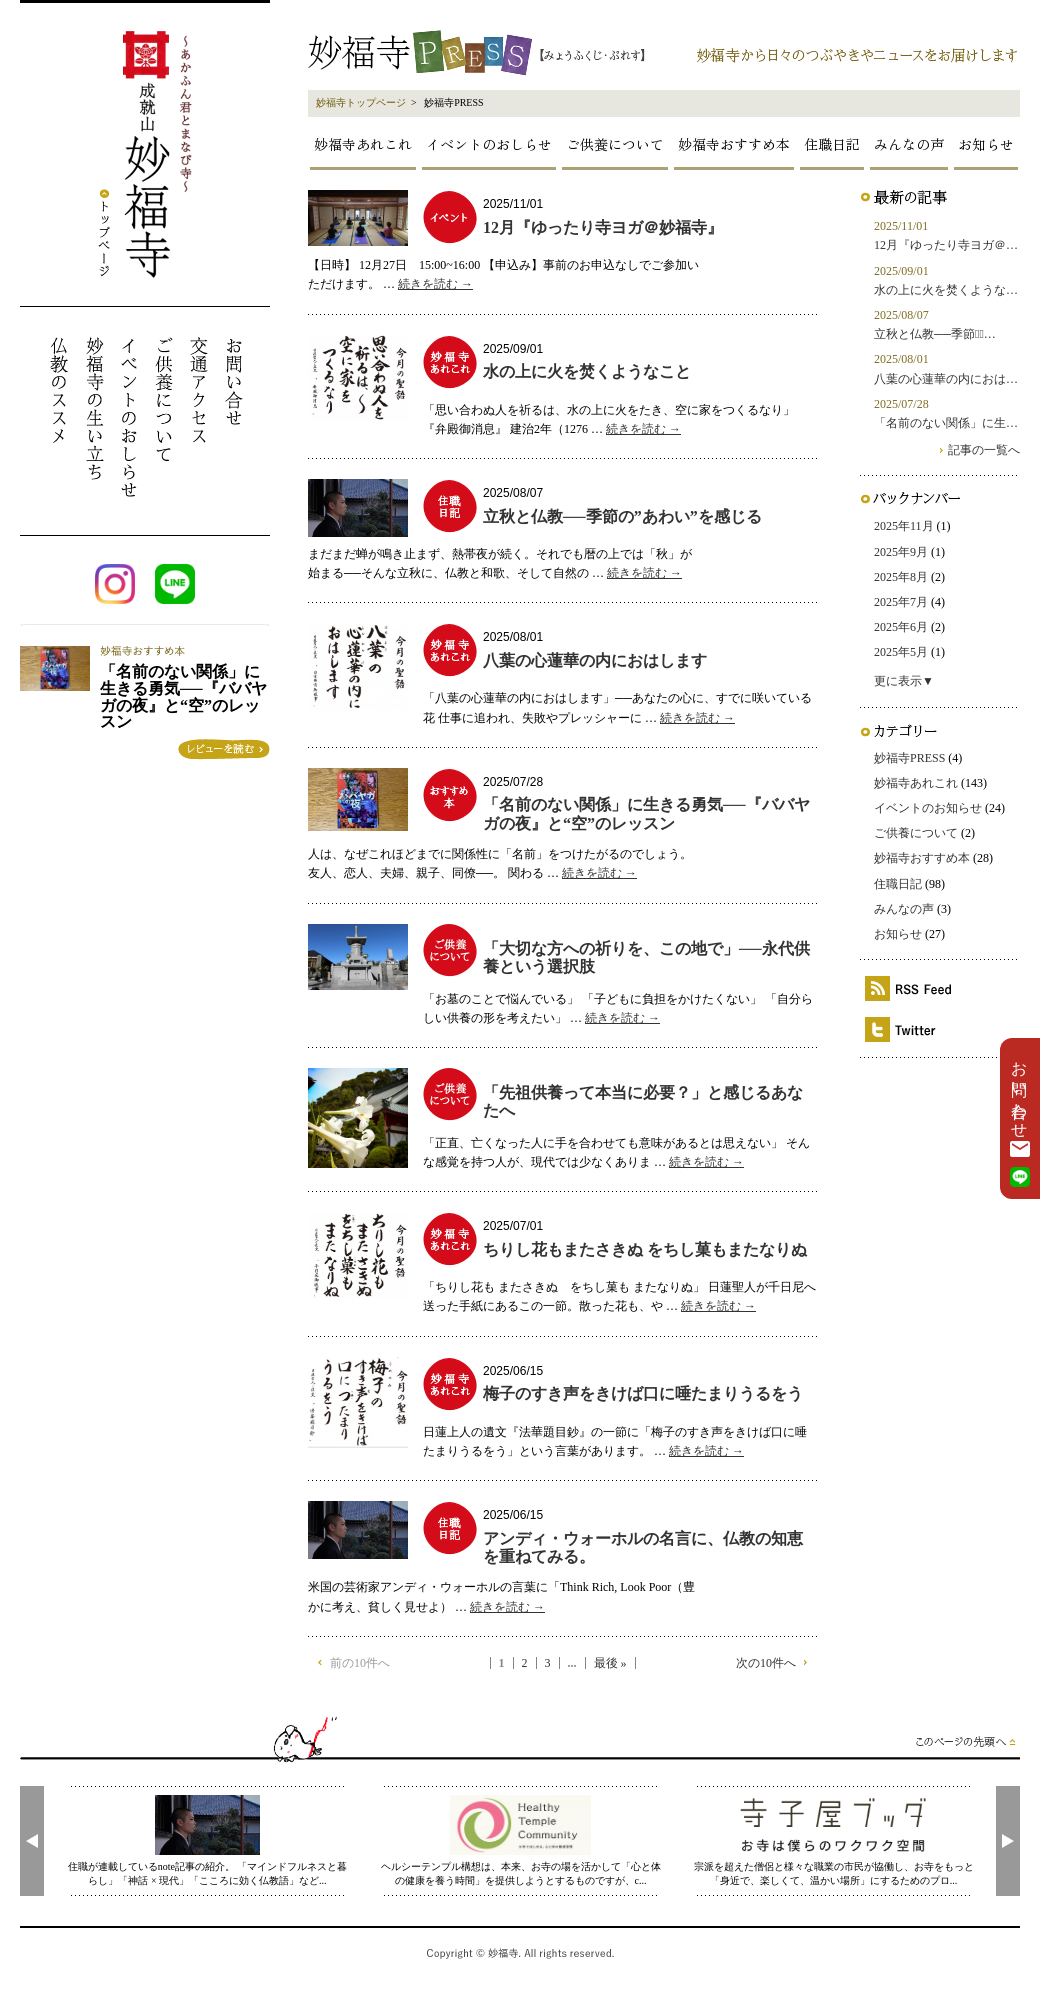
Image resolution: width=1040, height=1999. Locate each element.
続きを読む (435, 284)
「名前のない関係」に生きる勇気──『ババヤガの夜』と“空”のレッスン (646, 813)
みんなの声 (909, 144)
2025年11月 (904, 526)
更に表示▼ (904, 681)
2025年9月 (901, 552)
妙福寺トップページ (361, 102)
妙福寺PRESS (909, 758)
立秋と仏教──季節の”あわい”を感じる (622, 516)
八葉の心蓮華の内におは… (946, 379)
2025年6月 (901, 627)
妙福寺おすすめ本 (734, 144)
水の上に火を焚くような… (946, 290)
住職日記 (832, 144)
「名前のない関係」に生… (946, 423)
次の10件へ (766, 1663)
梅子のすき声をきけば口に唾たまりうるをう (643, 1393)
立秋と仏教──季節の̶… (935, 334)
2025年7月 (901, 602)
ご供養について (615, 144)
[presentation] (32, 1841)
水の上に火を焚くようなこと (587, 371)
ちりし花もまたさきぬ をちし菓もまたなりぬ (645, 1249)
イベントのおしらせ (489, 144)
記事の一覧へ (984, 450)
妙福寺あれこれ (363, 144)
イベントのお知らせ (928, 808)
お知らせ (986, 144)
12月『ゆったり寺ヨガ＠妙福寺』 (603, 227)
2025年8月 (901, 577)
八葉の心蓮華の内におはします (595, 660)
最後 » (610, 1663)
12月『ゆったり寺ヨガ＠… (946, 245)
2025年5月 (901, 652)
